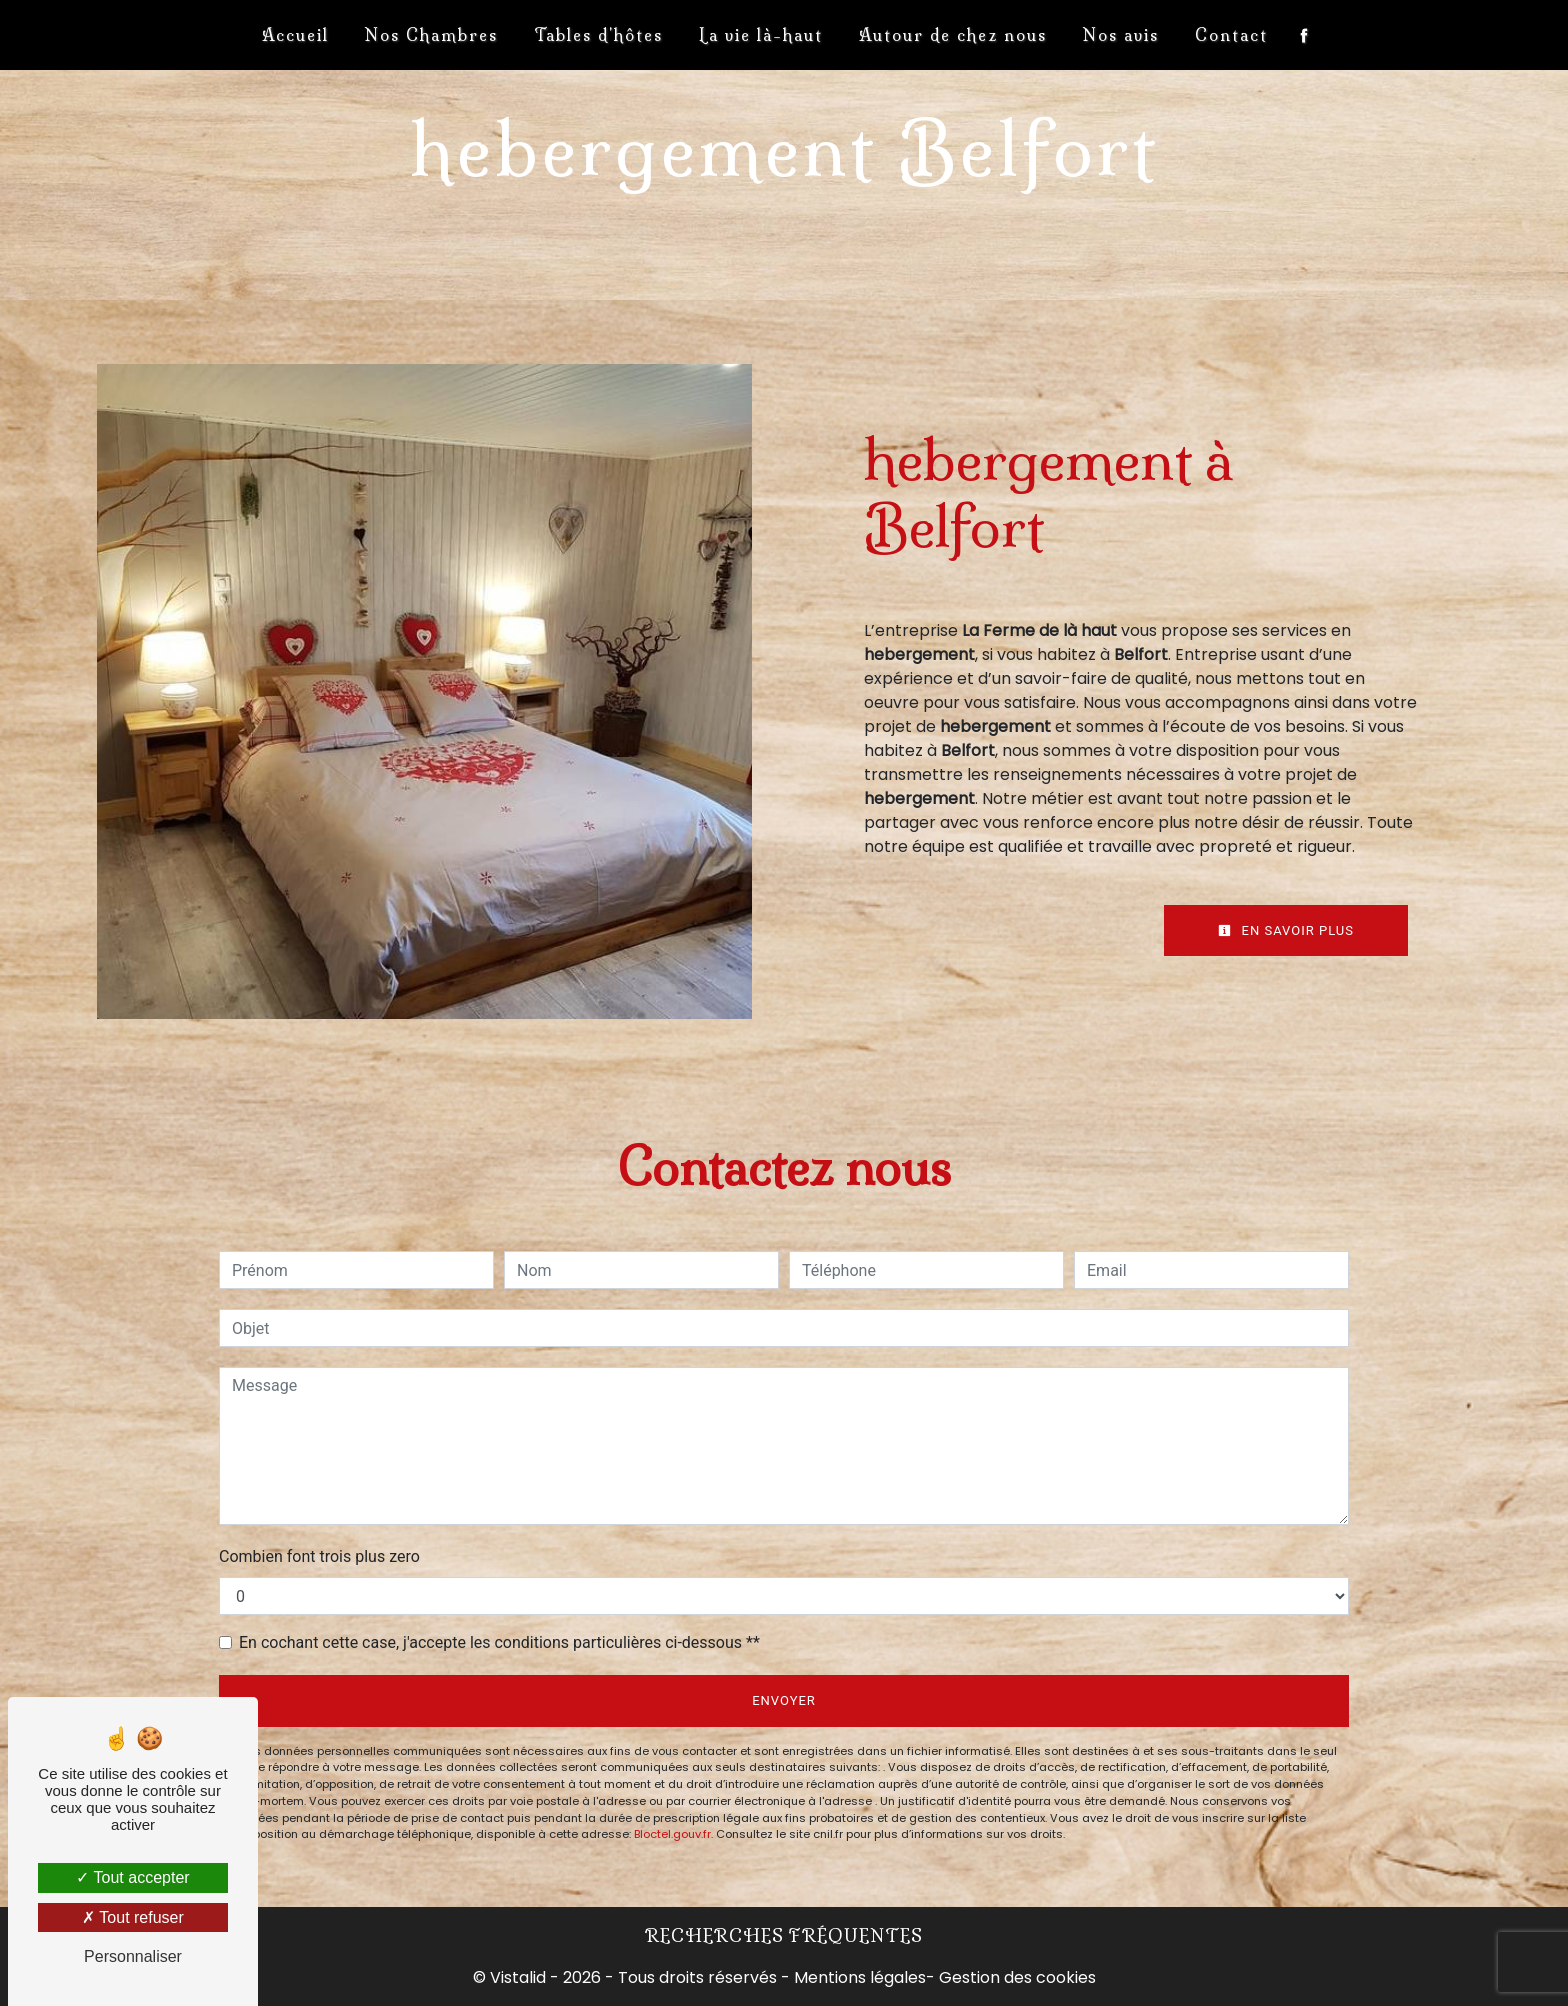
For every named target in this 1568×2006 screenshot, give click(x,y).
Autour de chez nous (953, 35)
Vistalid (518, 1977)
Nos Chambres (431, 35)
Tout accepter (132, 1877)
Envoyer (784, 1700)
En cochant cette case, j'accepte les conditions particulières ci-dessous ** (499, 1642)
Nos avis (1121, 35)
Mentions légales (858, 1977)
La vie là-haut (761, 35)
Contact (1231, 35)
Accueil (295, 35)
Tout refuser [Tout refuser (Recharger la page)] (133, 1917)
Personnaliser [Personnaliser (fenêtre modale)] (133, 1956)
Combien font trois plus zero (319, 1556)
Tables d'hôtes (598, 35)
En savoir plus (1286, 930)
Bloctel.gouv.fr (672, 1834)
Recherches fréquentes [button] (784, 1936)
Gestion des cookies (1017, 1977)
